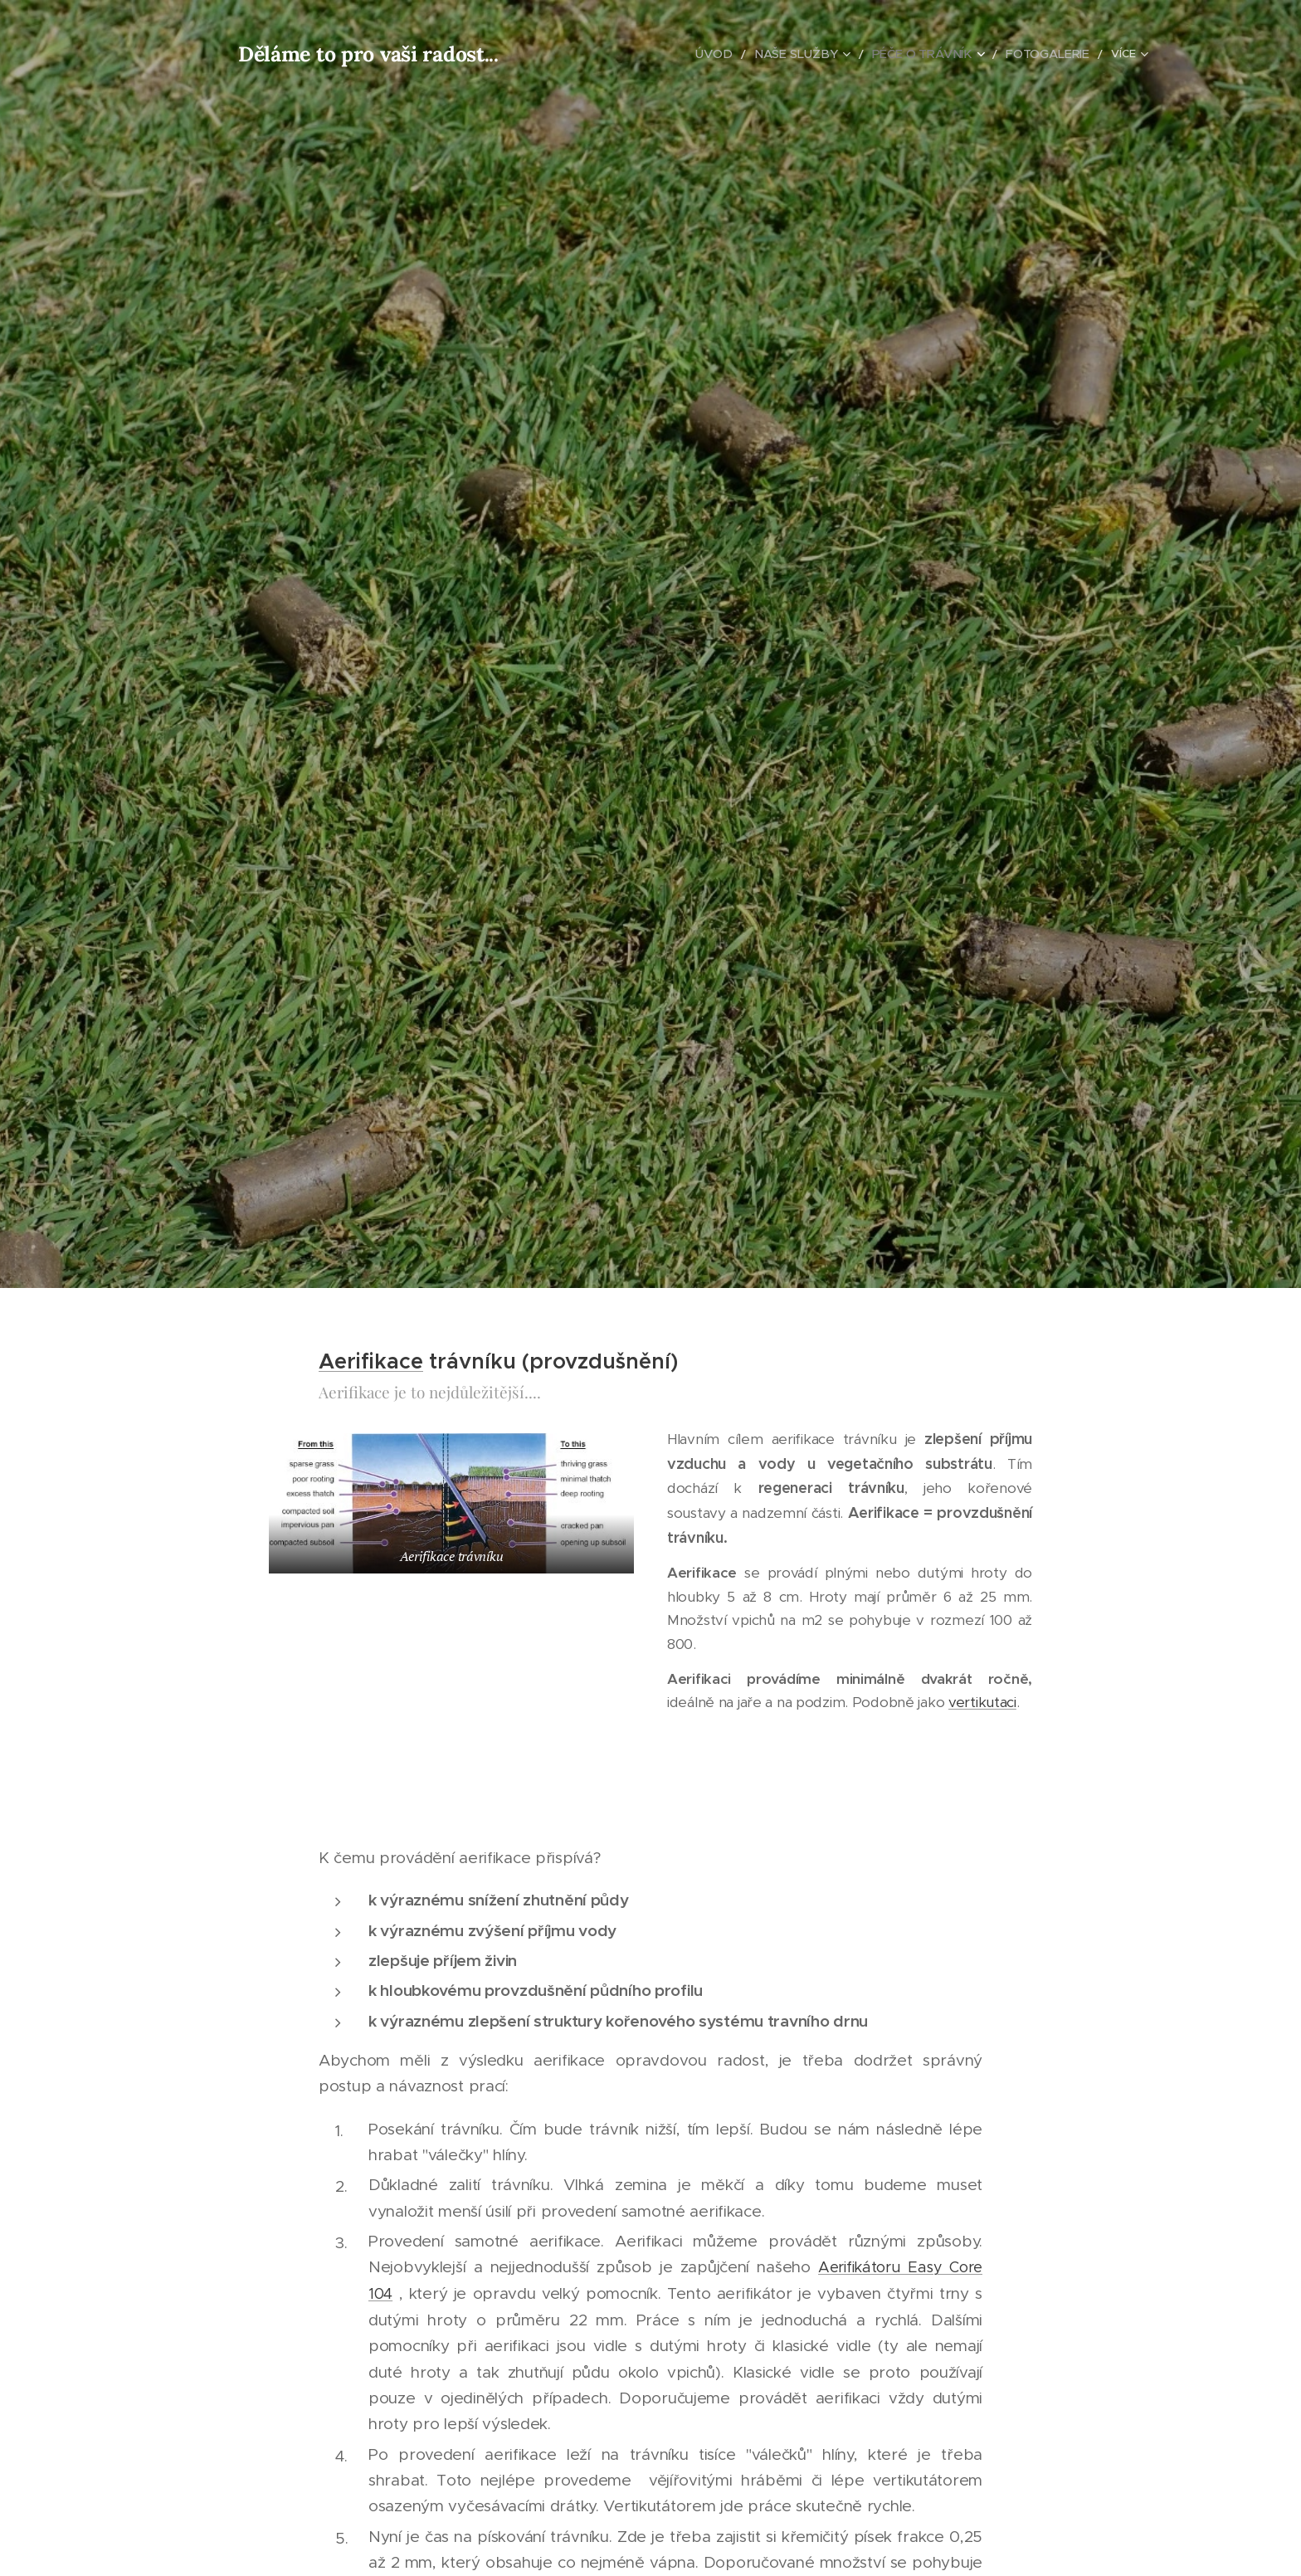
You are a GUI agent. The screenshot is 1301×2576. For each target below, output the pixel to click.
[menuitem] (631, 54)
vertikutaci (982, 1702)
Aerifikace (371, 1361)
